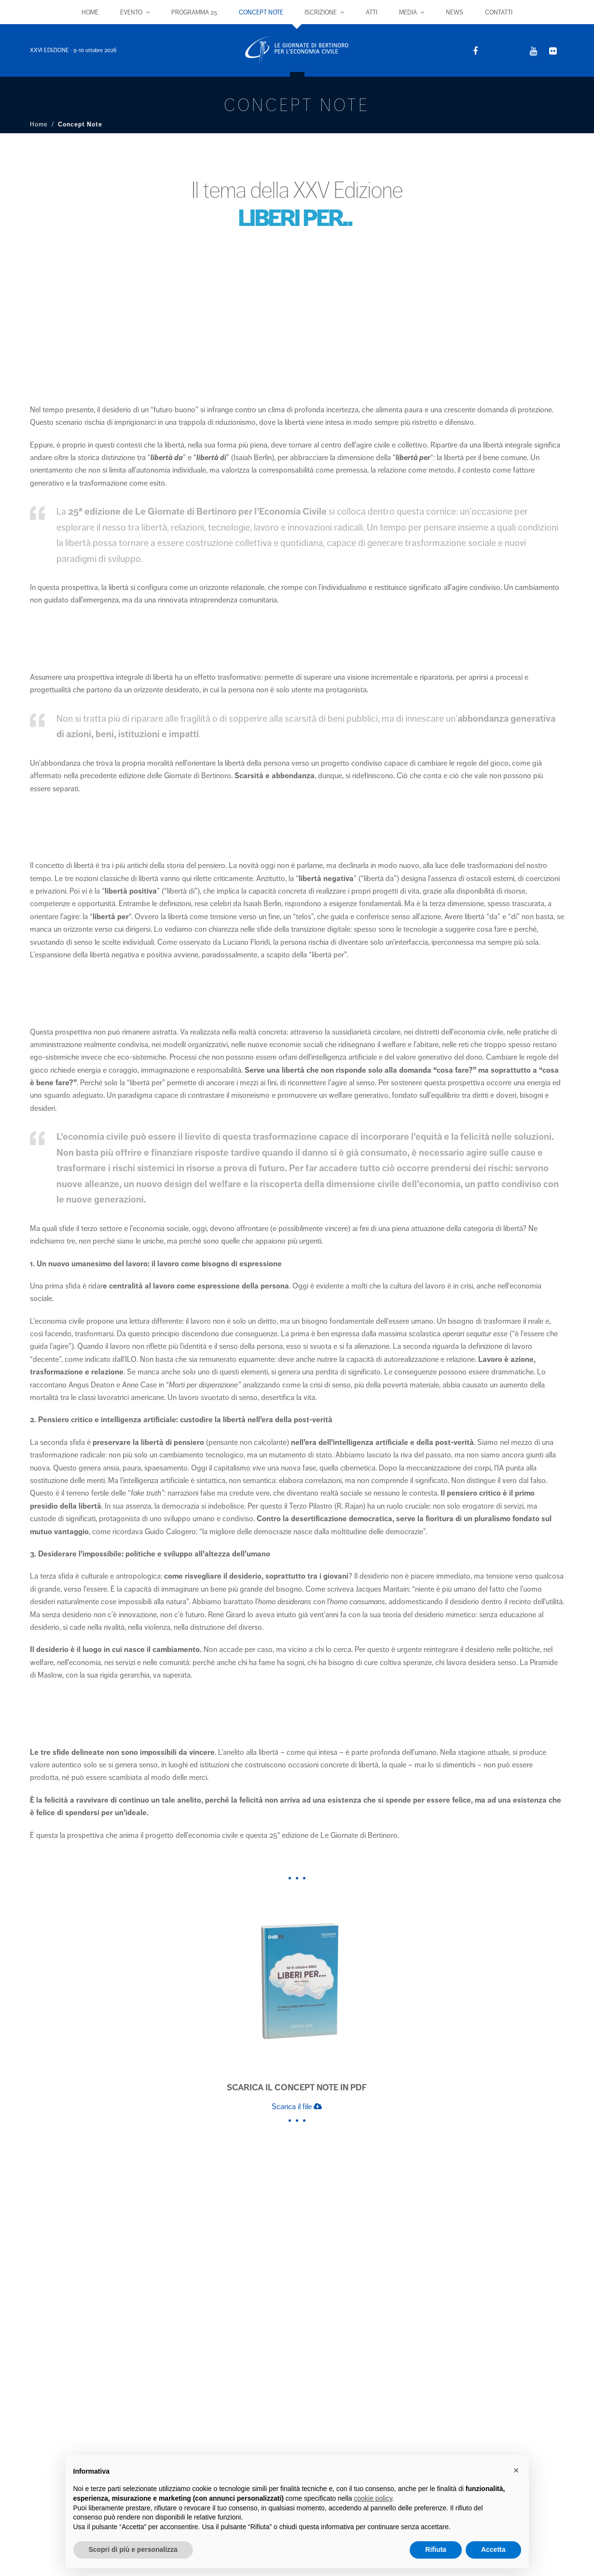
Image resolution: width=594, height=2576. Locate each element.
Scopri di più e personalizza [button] (133, 2549)
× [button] (516, 2470)
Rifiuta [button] (435, 2549)
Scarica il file (297, 2107)
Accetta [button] (493, 2549)
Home (39, 124)
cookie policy (373, 2498)
